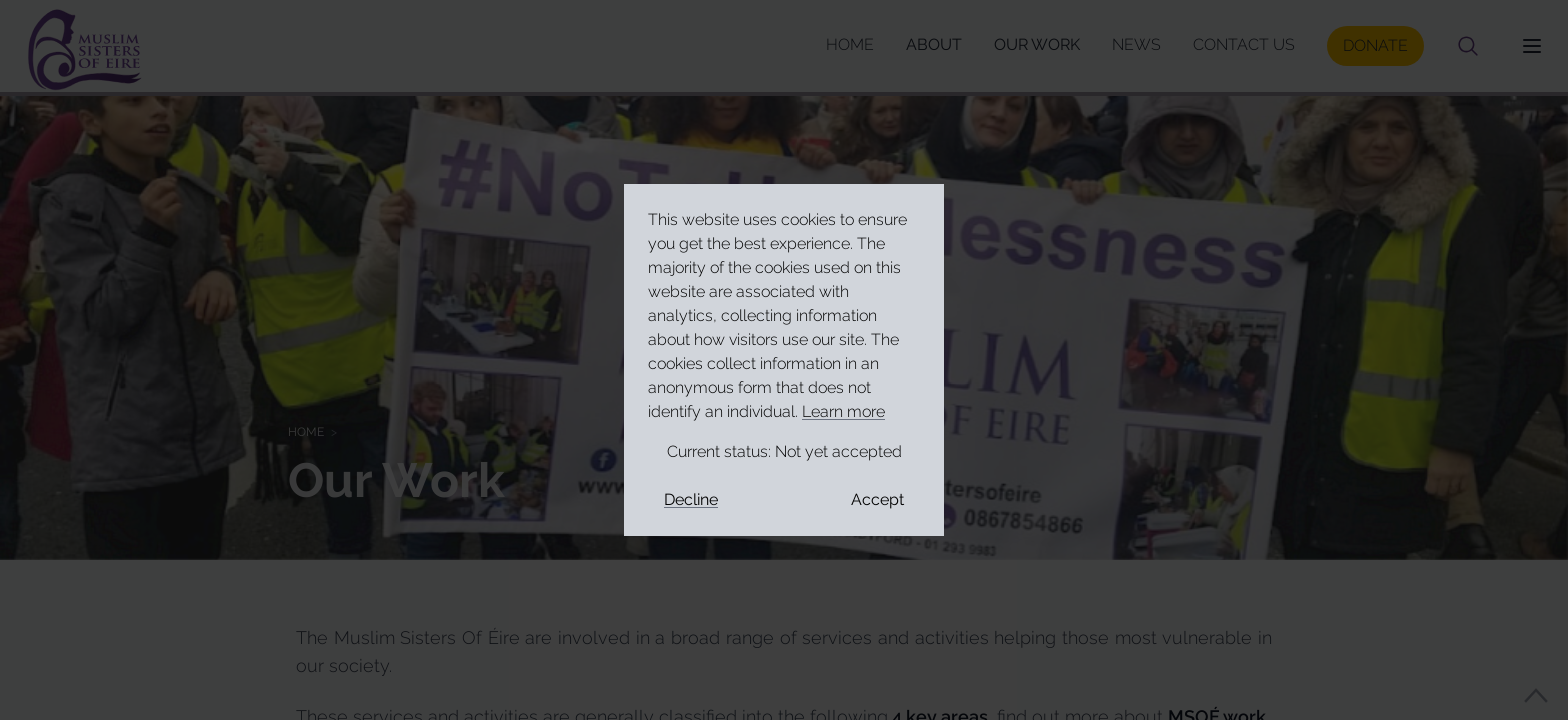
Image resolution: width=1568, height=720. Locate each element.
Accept (877, 499)
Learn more (843, 411)
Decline (691, 499)
